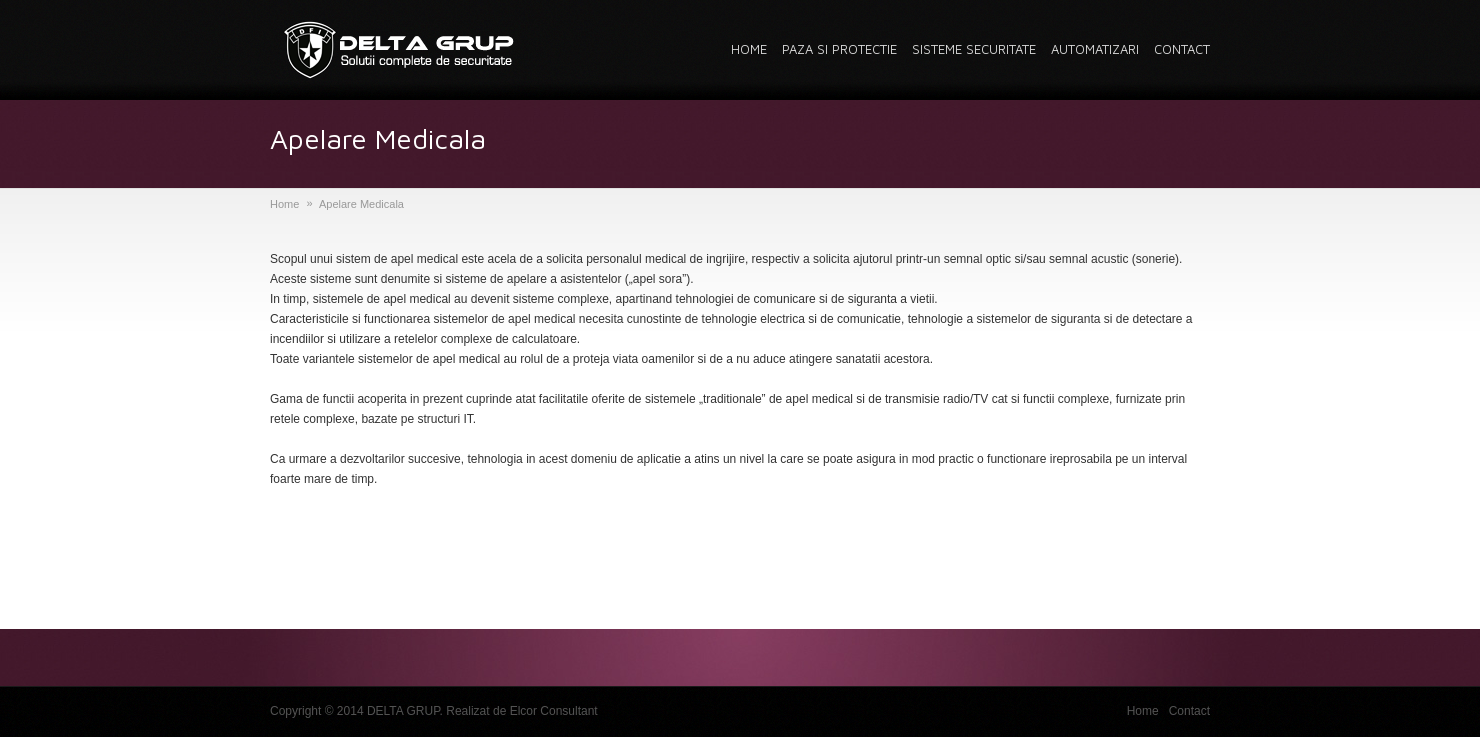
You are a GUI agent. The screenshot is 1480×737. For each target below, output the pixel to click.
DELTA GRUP (403, 711)
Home (284, 204)
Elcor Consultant (554, 711)
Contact (1189, 711)
